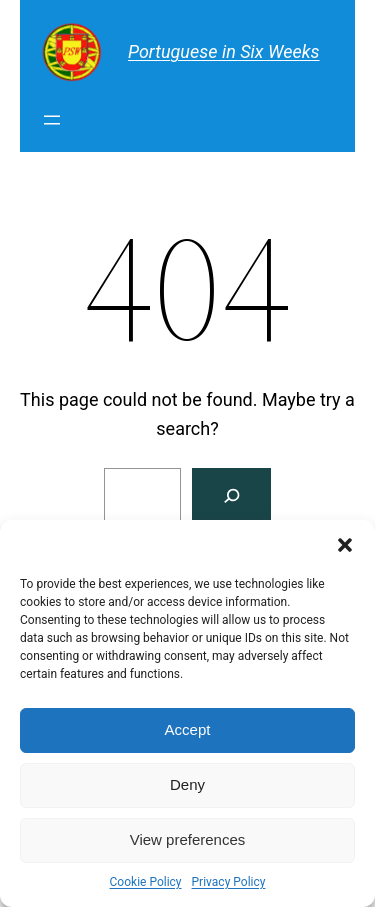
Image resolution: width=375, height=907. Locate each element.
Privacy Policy (229, 882)
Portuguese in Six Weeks (224, 51)
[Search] (231, 495)
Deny (187, 784)
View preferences (188, 839)
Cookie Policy (146, 882)
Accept (188, 729)
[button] (345, 545)
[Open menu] (52, 120)
